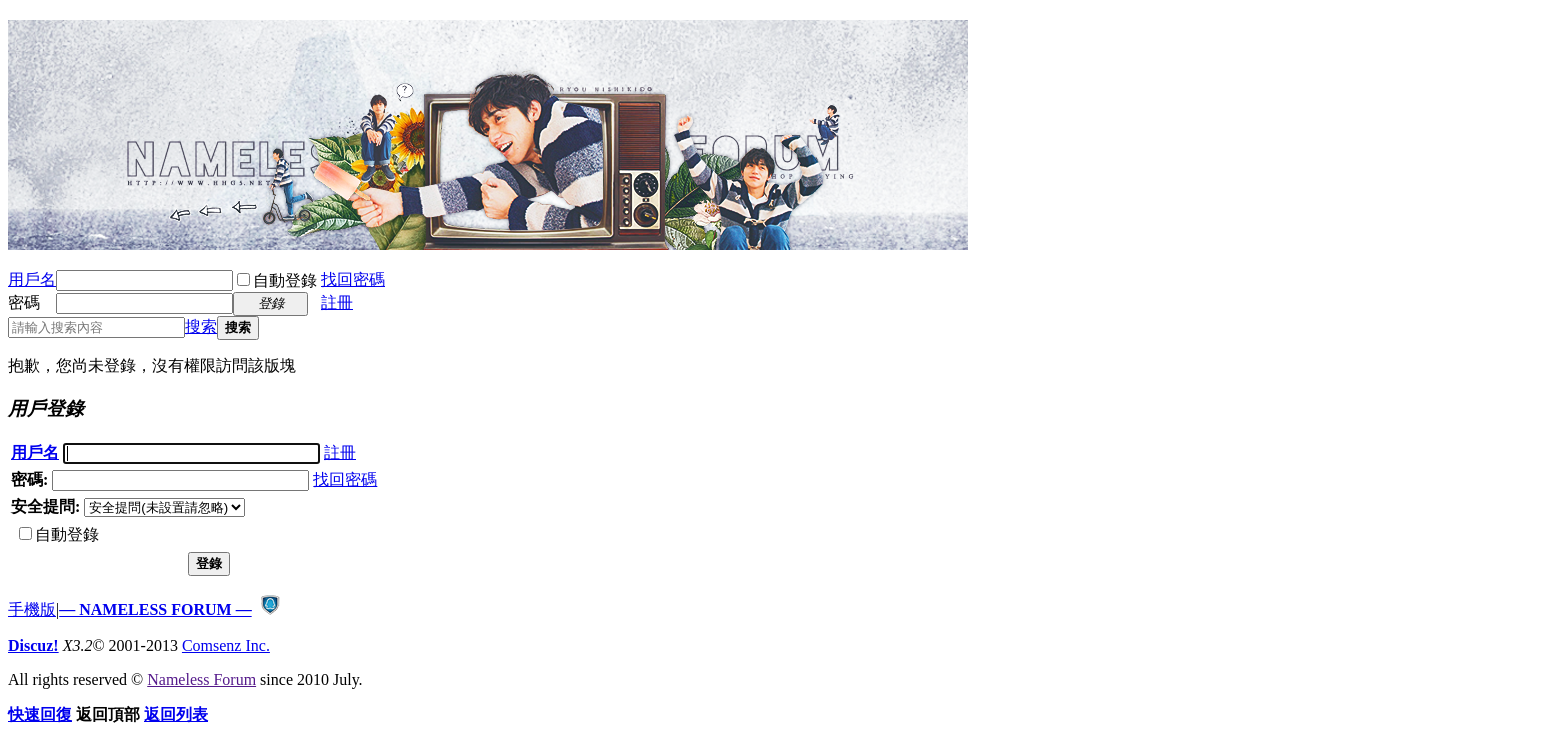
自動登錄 (277, 280)
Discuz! (33, 645)
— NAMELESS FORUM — (155, 609)
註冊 (337, 302)
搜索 (201, 326)
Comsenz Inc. (226, 645)
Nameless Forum (201, 679)
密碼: (29, 479)
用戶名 (32, 279)
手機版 (32, 609)
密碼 (24, 302)
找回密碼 (353, 279)
